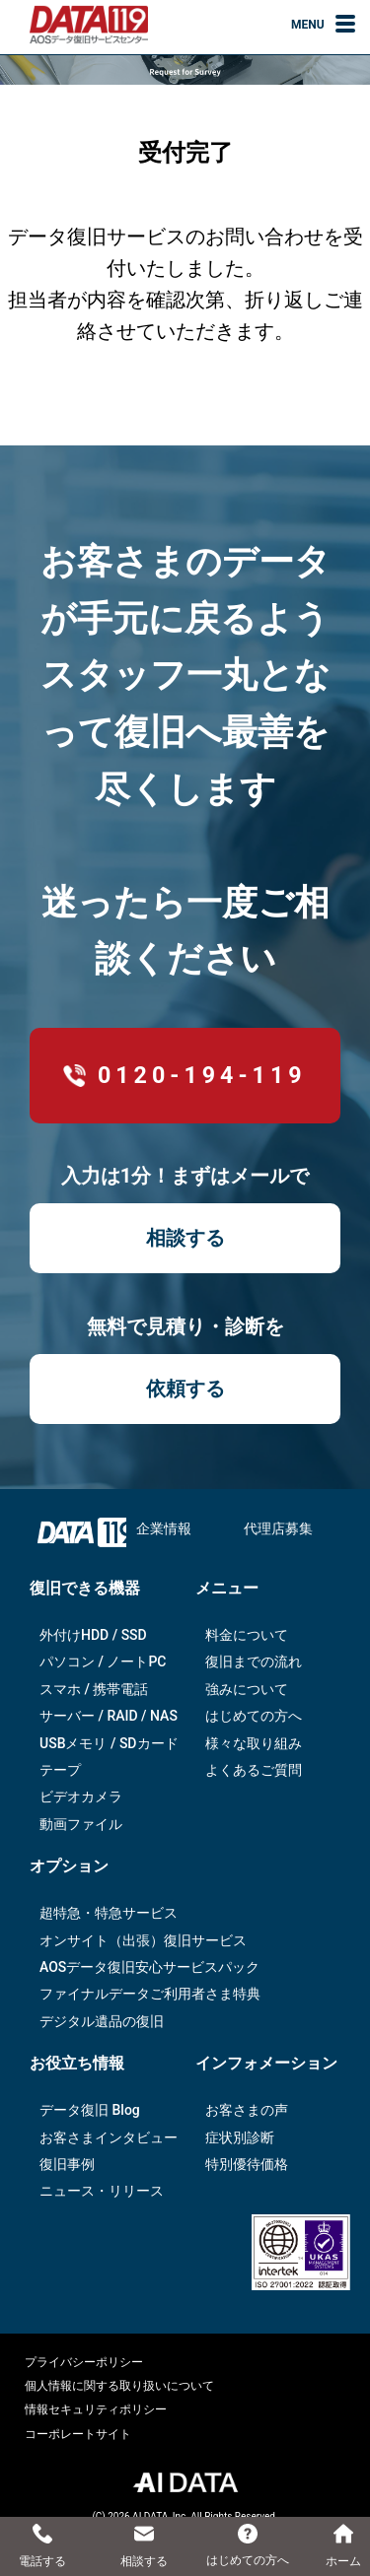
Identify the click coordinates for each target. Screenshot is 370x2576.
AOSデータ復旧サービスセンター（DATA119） (89, 24)
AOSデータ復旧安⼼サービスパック (149, 1967)
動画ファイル (80, 1824)
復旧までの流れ (253, 1661)
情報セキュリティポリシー (96, 2409)
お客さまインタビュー (108, 2137)
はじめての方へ (253, 1716)
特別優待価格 (246, 2164)
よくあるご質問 (253, 1770)
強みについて (246, 1689)
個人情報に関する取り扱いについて (119, 2386)
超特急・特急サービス (108, 1913)
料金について (246, 1635)
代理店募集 (278, 1528)
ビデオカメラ (80, 1796)
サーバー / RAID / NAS (108, 1716)
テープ (60, 1770)
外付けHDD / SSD (93, 1635)
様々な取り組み (253, 1743)
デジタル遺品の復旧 (101, 2021)
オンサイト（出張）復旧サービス (143, 1940)
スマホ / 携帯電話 (93, 1689)
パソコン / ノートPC (103, 1661)
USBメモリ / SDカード (109, 1743)
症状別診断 (239, 2137)
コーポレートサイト (78, 2434)
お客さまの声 (246, 2110)
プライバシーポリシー (84, 2362)
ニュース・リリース (101, 2191)
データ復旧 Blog (89, 2110)
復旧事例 (67, 2164)
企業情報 (163, 1528)
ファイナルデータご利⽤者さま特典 (149, 1993)
